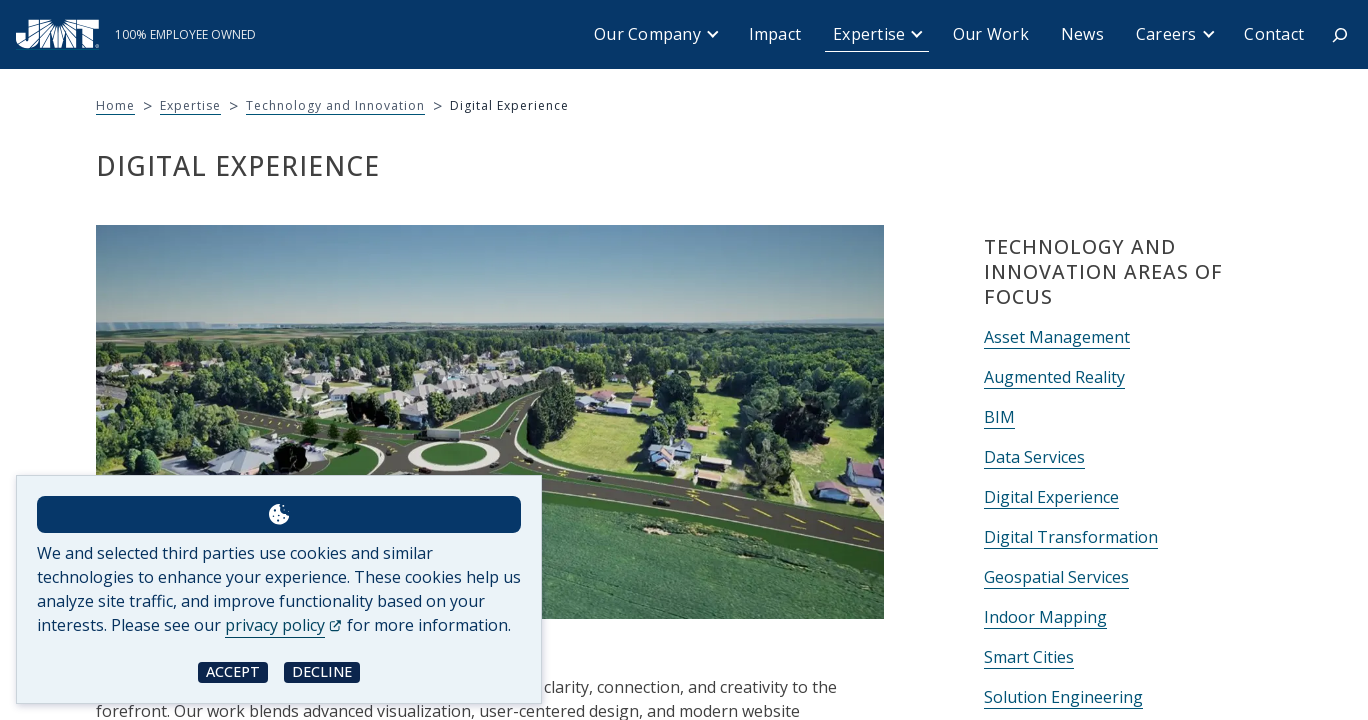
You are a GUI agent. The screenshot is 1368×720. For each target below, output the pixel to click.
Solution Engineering (1063, 697)
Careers (1166, 34)
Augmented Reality (1054, 377)
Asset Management (1057, 337)
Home (115, 105)
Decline (322, 671)
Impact (775, 34)
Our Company (647, 34)
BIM (999, 417)
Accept (233, 671)
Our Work (991, 34)
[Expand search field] (1340, 35)
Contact (1274, 34)
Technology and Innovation (335, 105)
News (1082, 34)
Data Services (1034, 457)
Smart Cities (1029, 657)
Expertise (869, 34)
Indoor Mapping (1045, 617)
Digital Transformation (1071, 537)
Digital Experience (1051, 497)
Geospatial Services (1056, 577)
